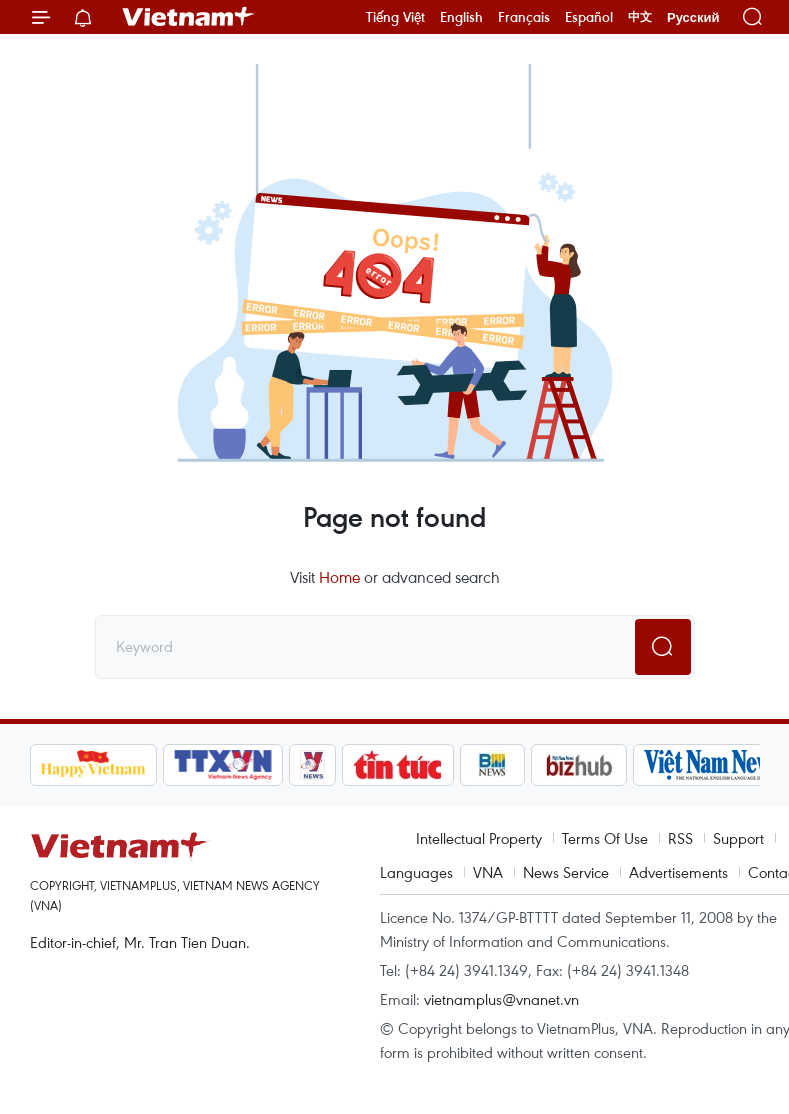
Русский (693, 17)
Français (524, 17)
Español (589, 17)
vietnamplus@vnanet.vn (501, 999)
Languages (416, 872)
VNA (488, 872)
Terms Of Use (605, 838)
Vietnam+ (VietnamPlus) (189, 17)
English (461, 17)
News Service (566, 872)
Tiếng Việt (395, 17)
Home (339, 577)
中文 (640, 17)
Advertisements (678, 872)
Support (738, 838)
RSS (680, 838)
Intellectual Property (479, 838)
